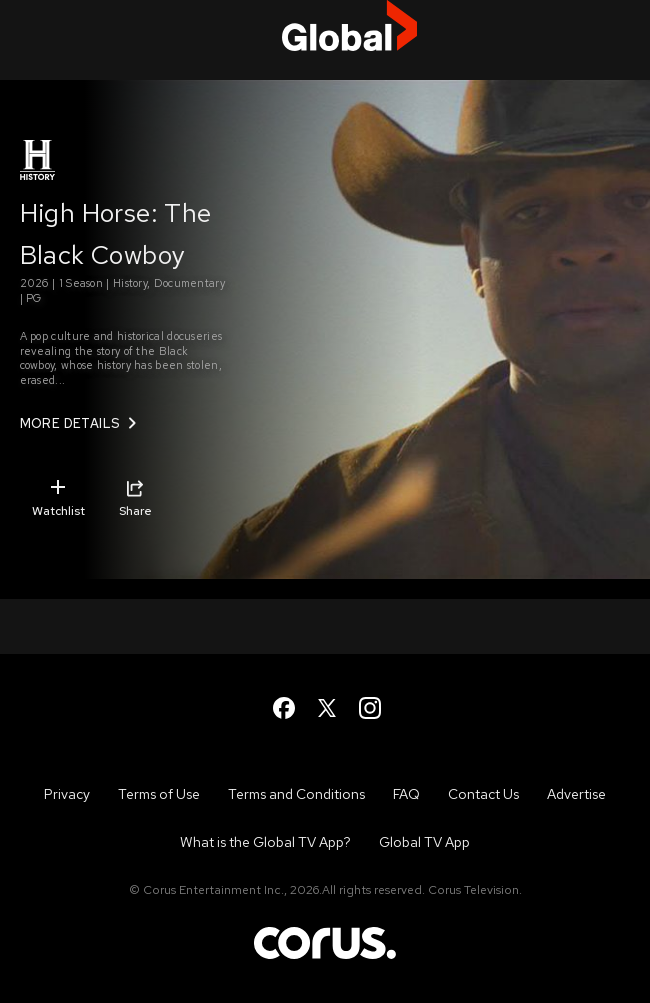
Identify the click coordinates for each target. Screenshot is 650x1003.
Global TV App (424, 842)
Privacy (67, 794)
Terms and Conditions (296, 794)
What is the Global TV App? (265, 842)
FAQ (406, 794)
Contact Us (483, 794)
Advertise (576, 794)
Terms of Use (159, 794)
